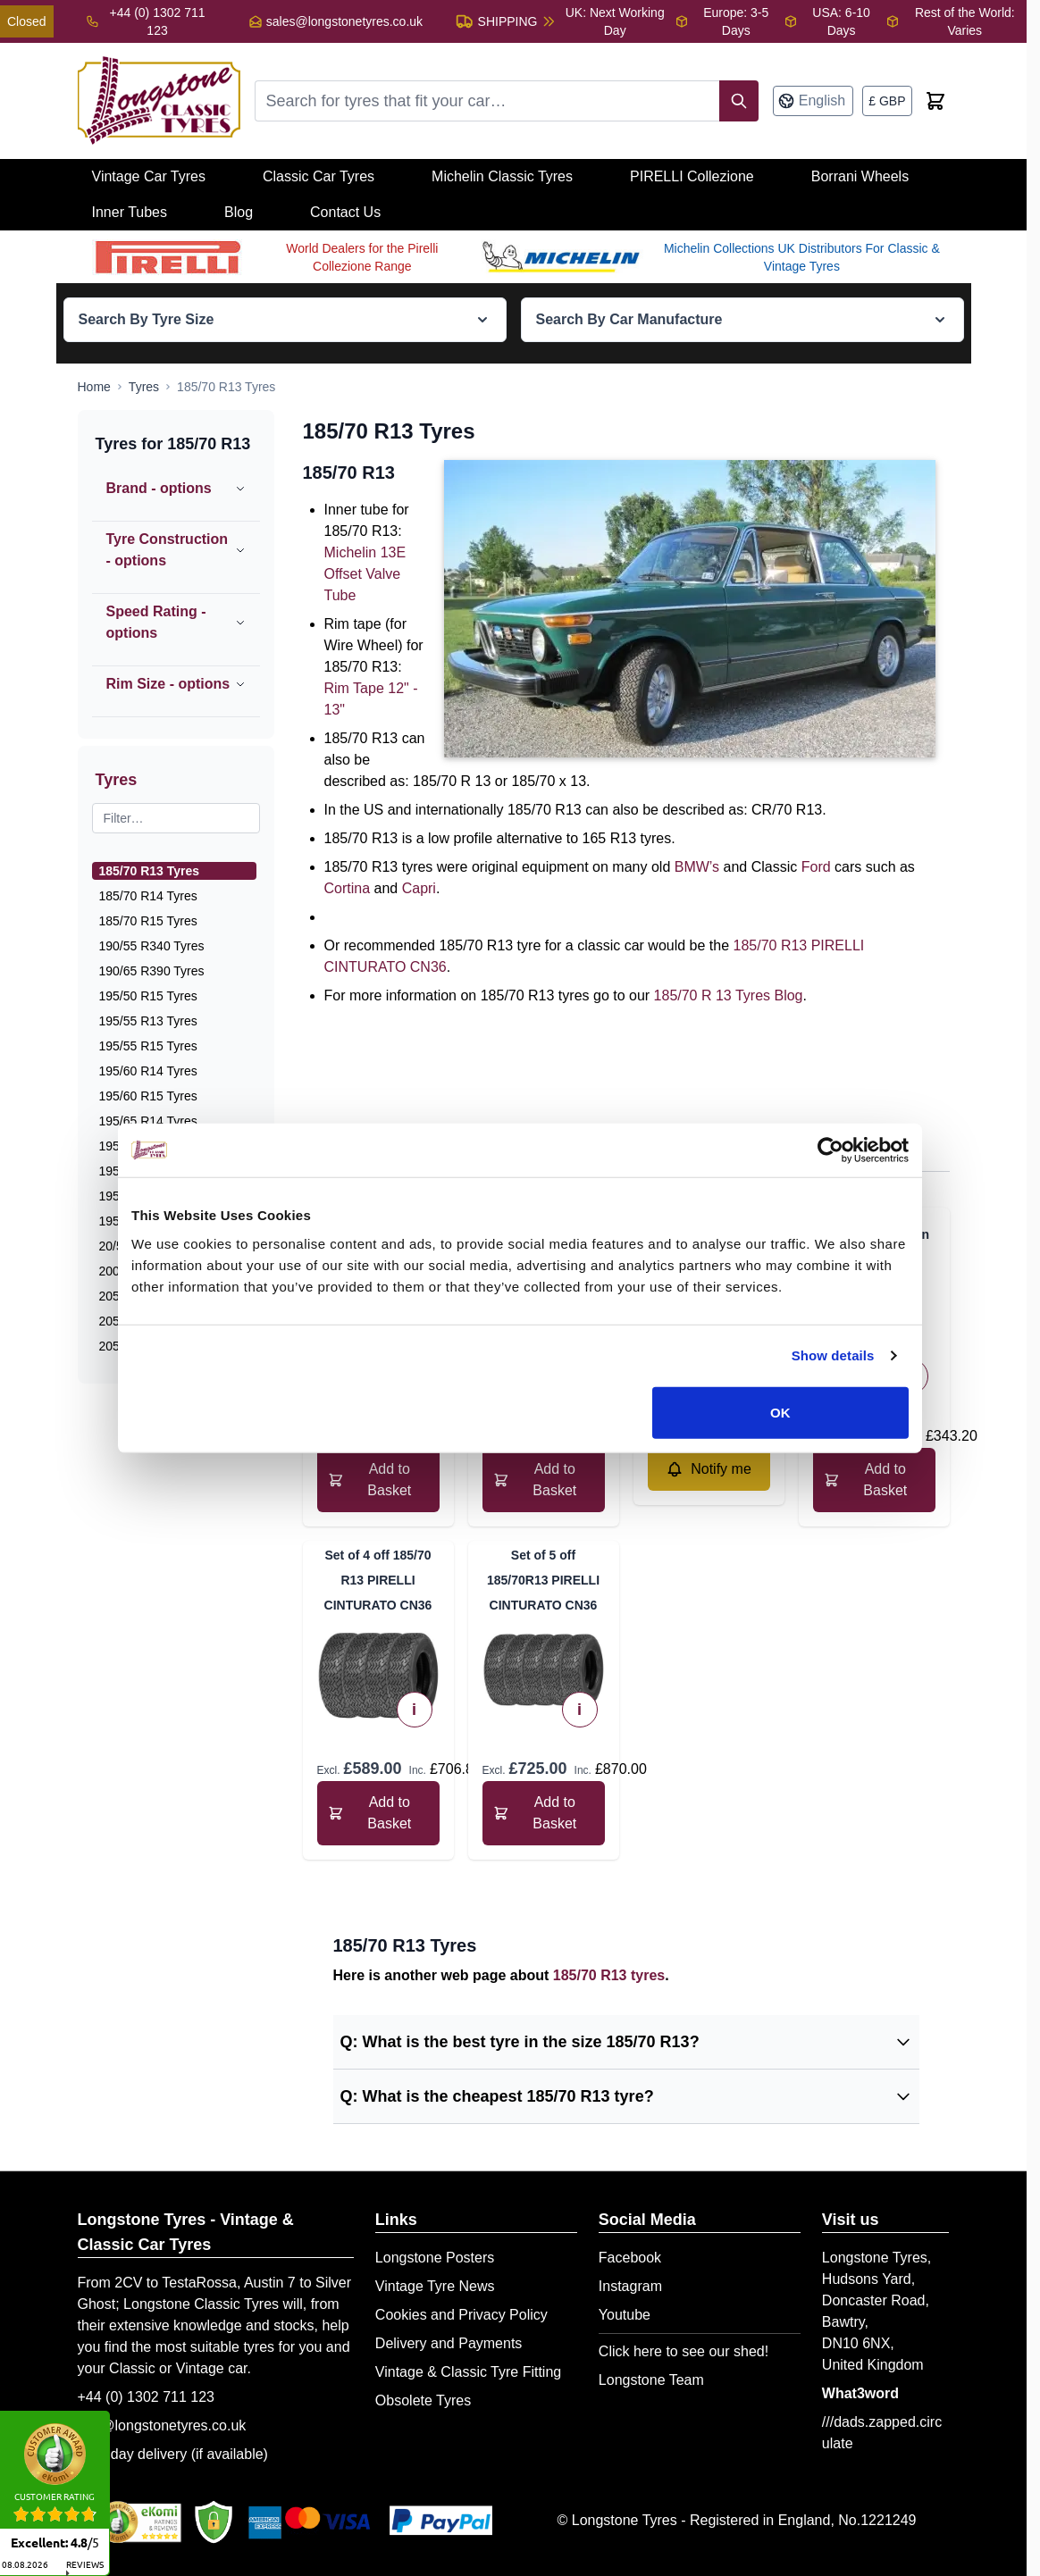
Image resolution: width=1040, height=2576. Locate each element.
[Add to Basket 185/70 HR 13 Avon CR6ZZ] (874, 1480)
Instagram (630, 2286)
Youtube (624, 2314)
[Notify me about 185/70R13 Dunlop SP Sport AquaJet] (709, 1469)
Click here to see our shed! (683, 2351)
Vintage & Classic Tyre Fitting (468, 2371)
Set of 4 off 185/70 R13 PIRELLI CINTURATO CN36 (378, 1580)
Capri (419, 888)
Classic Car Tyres (318, 176)
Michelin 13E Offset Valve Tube (365, 574)
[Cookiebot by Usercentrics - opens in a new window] (830, 1150)
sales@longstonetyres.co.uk (344, 21)
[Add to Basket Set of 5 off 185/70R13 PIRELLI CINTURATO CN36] (543, 1813)
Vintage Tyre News (435, 2286)
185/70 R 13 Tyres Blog (728, 995)
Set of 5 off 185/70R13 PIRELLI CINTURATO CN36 (543, 1580)
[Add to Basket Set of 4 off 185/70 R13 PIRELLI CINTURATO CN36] (378, 1813)
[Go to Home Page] (94, 387)
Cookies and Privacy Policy (461, 2314)
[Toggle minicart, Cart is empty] (935, 101)
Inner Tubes (130, 212)
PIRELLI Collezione (692, 176)
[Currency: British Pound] (886, 101)
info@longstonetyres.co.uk (162, 2425)
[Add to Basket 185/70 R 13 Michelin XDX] (543, 1480)
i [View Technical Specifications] (414, 1710)
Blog (238, 212)
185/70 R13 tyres (609, 1975)
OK (780, 1411)
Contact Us (345, 212)
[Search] (739, 100)
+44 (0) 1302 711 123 (146, 2397)
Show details (833, 1355)
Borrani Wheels (860, 176)
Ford (816, 866)
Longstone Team (651, 2380)
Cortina (347, 888)
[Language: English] (813, 101)
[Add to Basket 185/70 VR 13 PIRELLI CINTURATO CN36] (378, 1480)
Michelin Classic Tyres (502, 176)
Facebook (630, 2257)
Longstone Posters (434, 2257)
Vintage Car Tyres (148, 176)
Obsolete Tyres (423, 2400)
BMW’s (697, 866)
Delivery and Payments (449, 2343)
